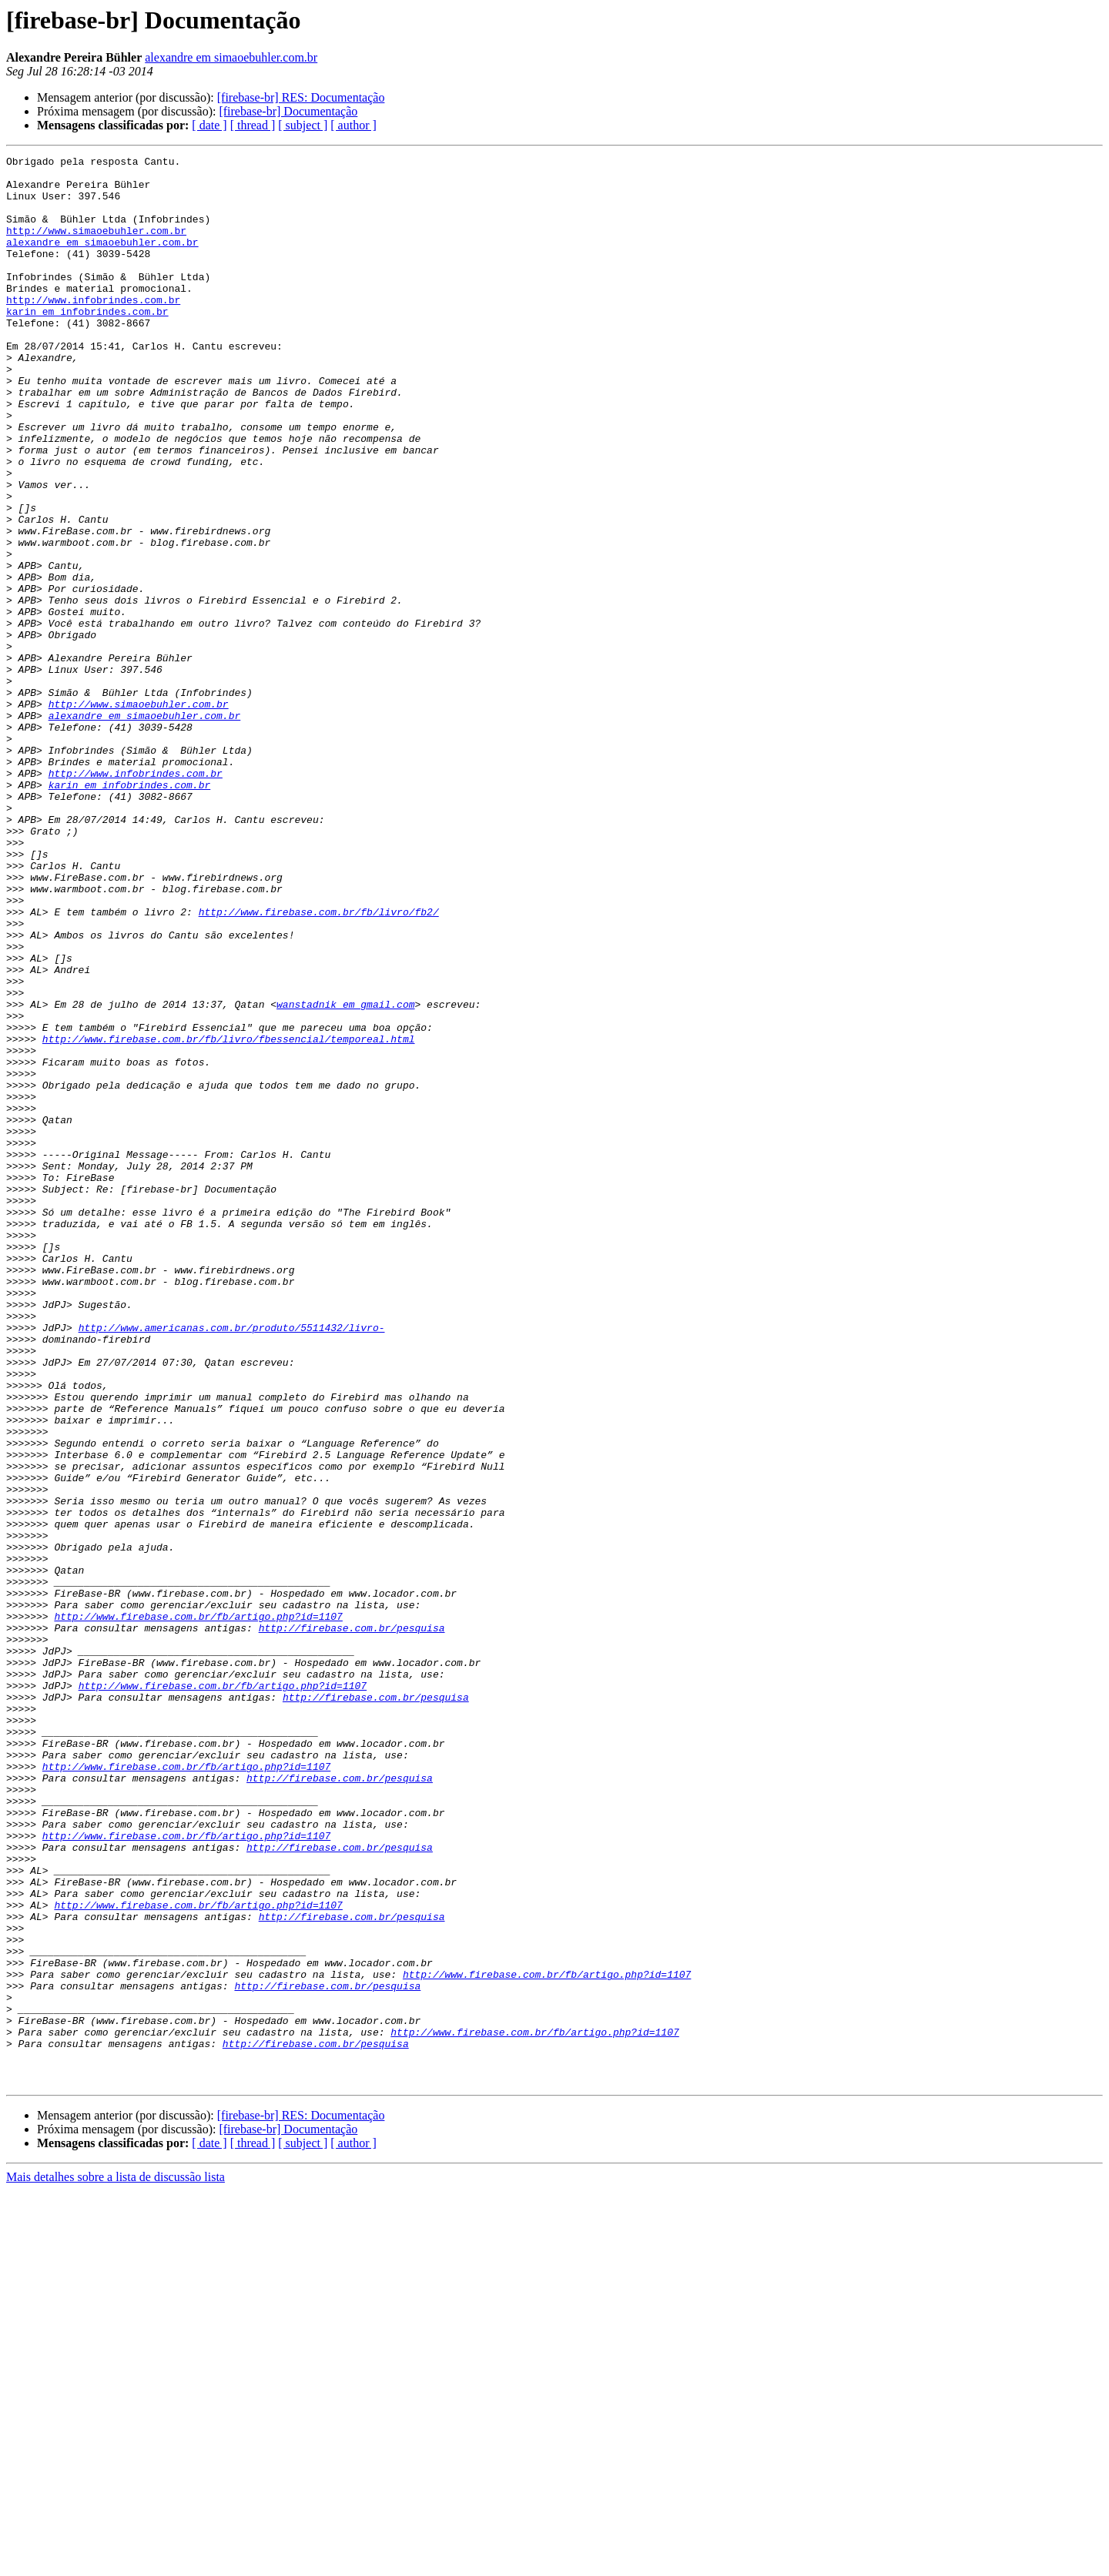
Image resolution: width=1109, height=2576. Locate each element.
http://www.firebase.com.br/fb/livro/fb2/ (319, 1064)
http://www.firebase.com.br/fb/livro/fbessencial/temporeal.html (228, 1216)
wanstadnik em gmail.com (345, 1175)
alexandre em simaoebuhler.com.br (231, 57)
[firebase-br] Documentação (288, 111)
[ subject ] (302, 125)
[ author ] (353, 125)
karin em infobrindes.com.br (87, 343)
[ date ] (209, 125)
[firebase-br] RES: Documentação (301, 97)
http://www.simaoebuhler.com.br (96, 246)
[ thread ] (253, 125)
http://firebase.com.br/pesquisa (352, 1923)
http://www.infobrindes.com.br (93, 329)
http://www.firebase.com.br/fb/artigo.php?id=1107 (198, 1909)
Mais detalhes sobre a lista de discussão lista (115, 2562)
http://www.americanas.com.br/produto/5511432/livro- (232, 1563)
